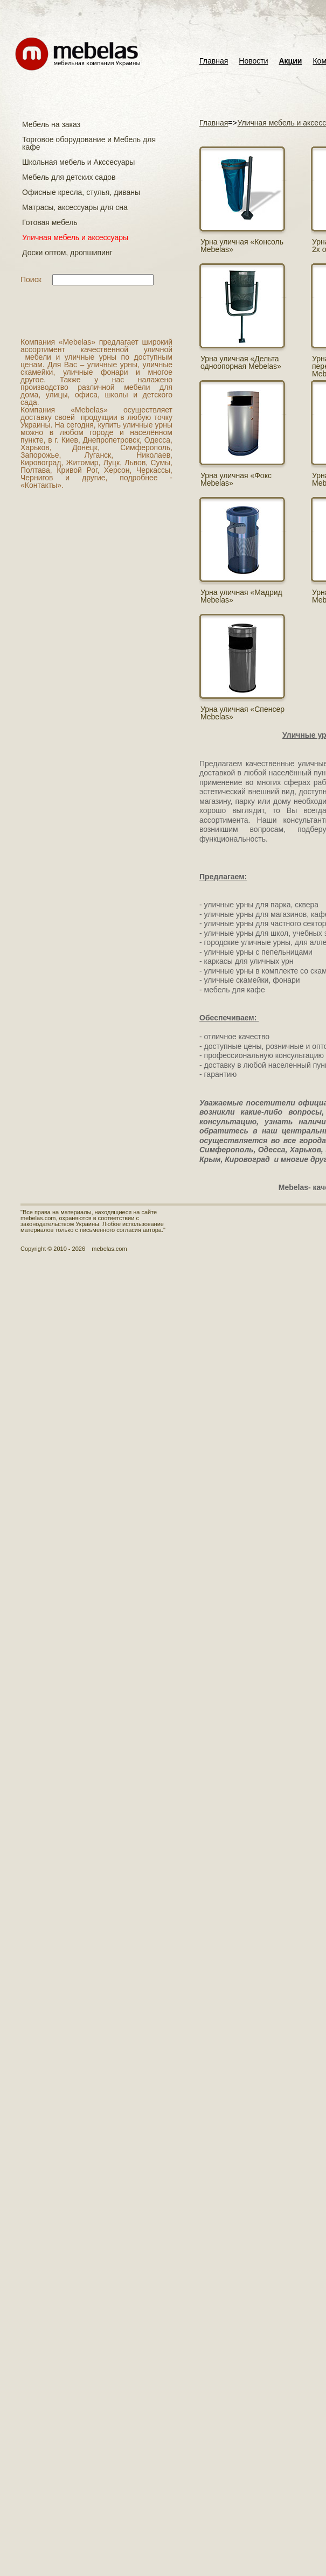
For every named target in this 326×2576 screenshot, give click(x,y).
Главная (213, 61)
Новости (253, 61)
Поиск (30, 279)
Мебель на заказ (51, 124)
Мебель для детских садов (69, 177)
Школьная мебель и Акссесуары (78, 162)
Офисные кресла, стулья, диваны (81, 192)
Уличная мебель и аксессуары (75, 237)
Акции (290, 61)
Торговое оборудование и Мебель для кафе (89, 143)
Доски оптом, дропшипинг (67, 252)
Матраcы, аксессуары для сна (75, 207)
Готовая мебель (50, 222)
